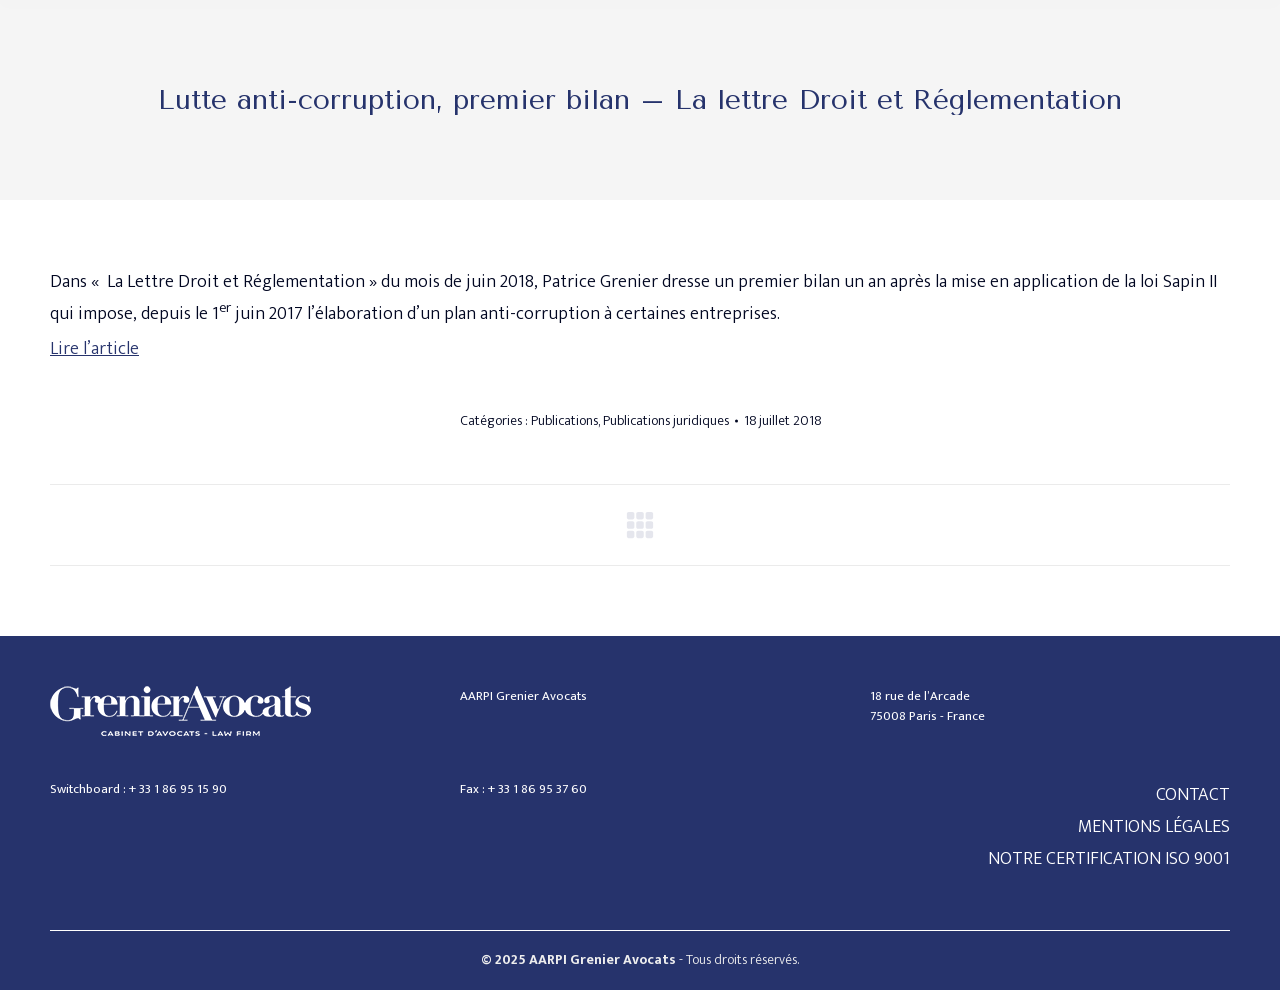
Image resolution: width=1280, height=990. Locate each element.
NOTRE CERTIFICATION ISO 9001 (1109, 859)
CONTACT (1193, 795)
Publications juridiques (666, 420)
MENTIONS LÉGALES (1154, 827)
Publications (564, 420)
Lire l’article (94, 349)
